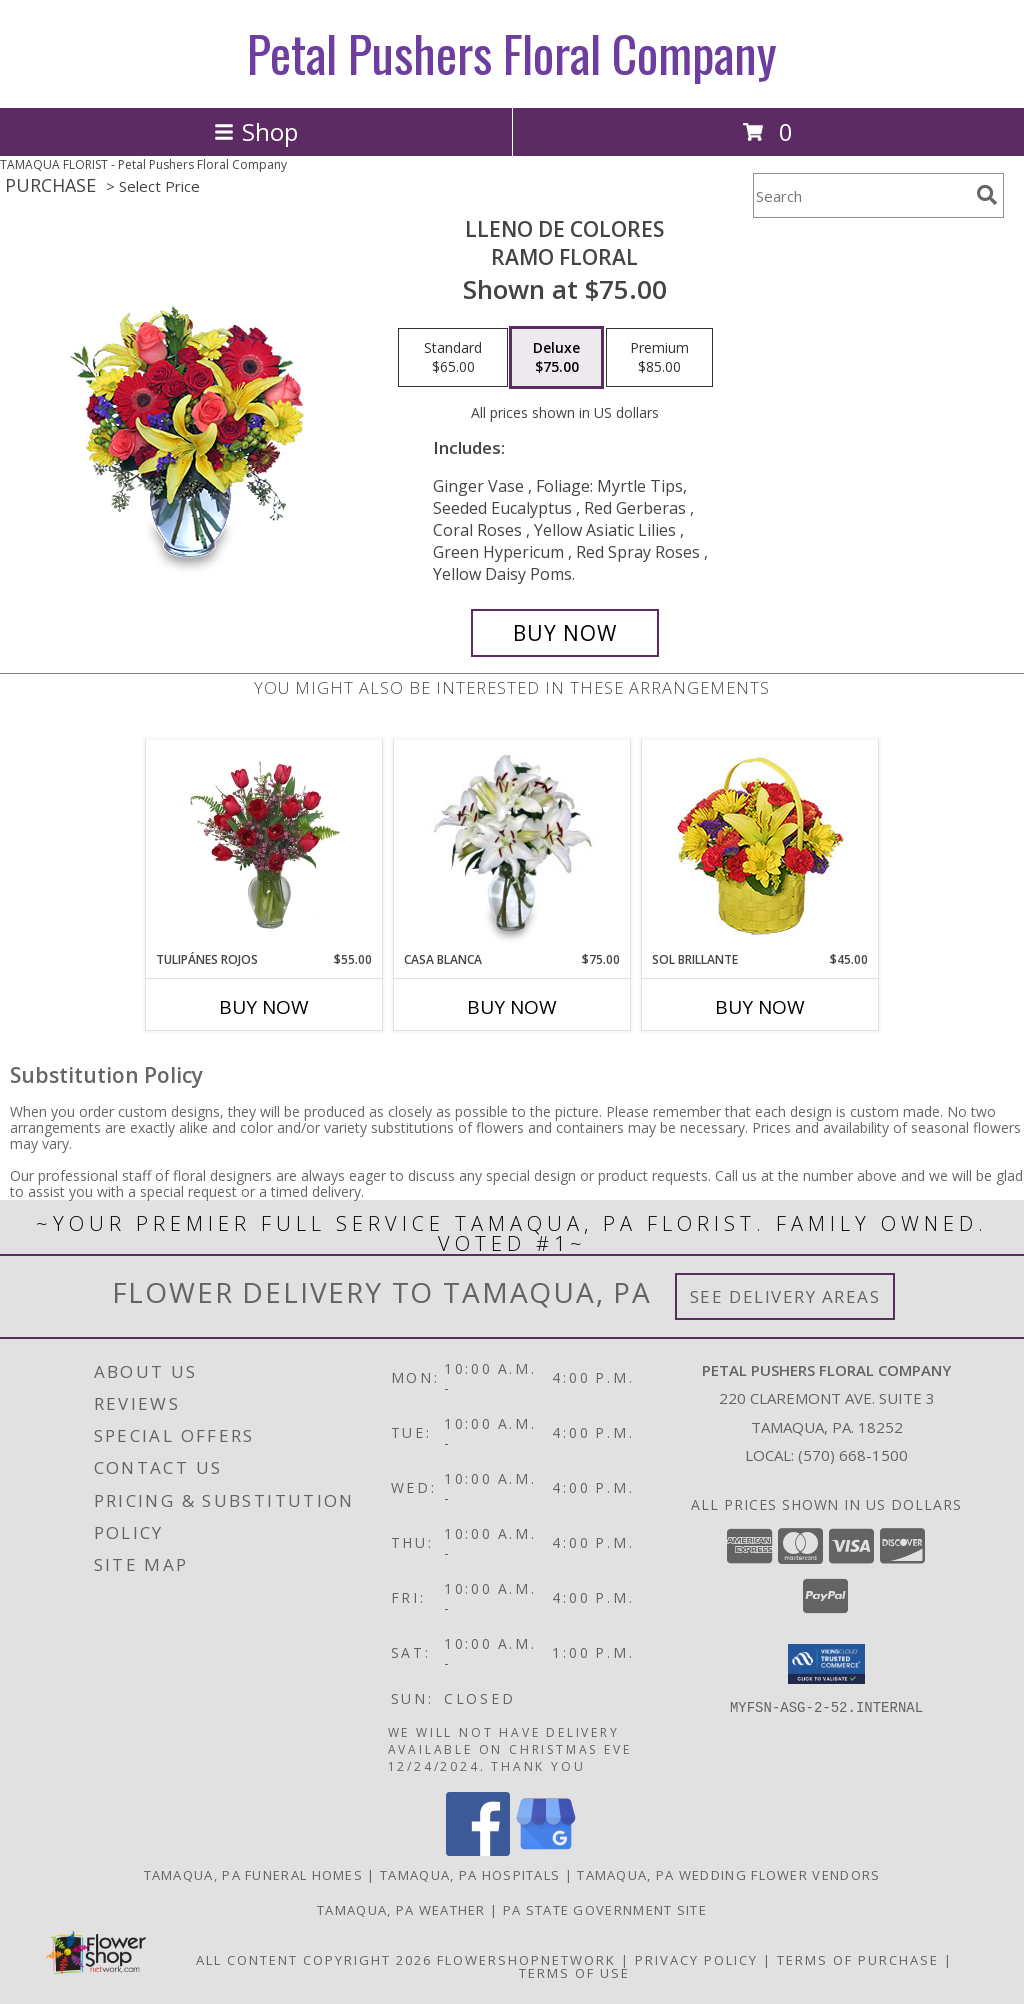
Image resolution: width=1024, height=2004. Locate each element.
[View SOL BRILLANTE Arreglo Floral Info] (760, 845)
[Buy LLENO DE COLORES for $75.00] (565, 633)
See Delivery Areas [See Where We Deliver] (785, 1296)
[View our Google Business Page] (546, 1850)
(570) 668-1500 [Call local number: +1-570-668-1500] (853, 1455)
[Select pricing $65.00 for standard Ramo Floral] (453, 358)
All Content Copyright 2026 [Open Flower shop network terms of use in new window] (314, 1960)
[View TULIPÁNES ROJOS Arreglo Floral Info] (264, 845)
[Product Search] (861, 195)
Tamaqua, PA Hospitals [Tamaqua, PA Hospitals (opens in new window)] (470, 1875)
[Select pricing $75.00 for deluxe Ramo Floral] (556, 358)
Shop (256, 131)
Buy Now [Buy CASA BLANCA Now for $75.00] (512, 1007)
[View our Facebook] (478, 1850)
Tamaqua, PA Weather (401, 1910)
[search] (987, 195)
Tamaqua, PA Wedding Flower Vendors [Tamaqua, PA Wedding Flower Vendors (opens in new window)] (728, 1875)
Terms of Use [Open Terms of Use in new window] (574, 1973)
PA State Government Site (605, 1910)
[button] (826, 1664)
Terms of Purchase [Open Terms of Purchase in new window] (858, 1960)
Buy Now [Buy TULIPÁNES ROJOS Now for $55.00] (264, 1007)
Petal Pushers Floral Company (512, 52)
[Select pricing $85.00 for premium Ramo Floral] (659, 358)
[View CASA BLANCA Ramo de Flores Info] (512, 845)
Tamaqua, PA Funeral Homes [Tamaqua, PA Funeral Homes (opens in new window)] (254, 1875)
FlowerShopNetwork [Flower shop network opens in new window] (526, 1960)
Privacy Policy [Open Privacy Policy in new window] (696, 1960)
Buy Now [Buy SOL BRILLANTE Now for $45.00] (760, 1007)
